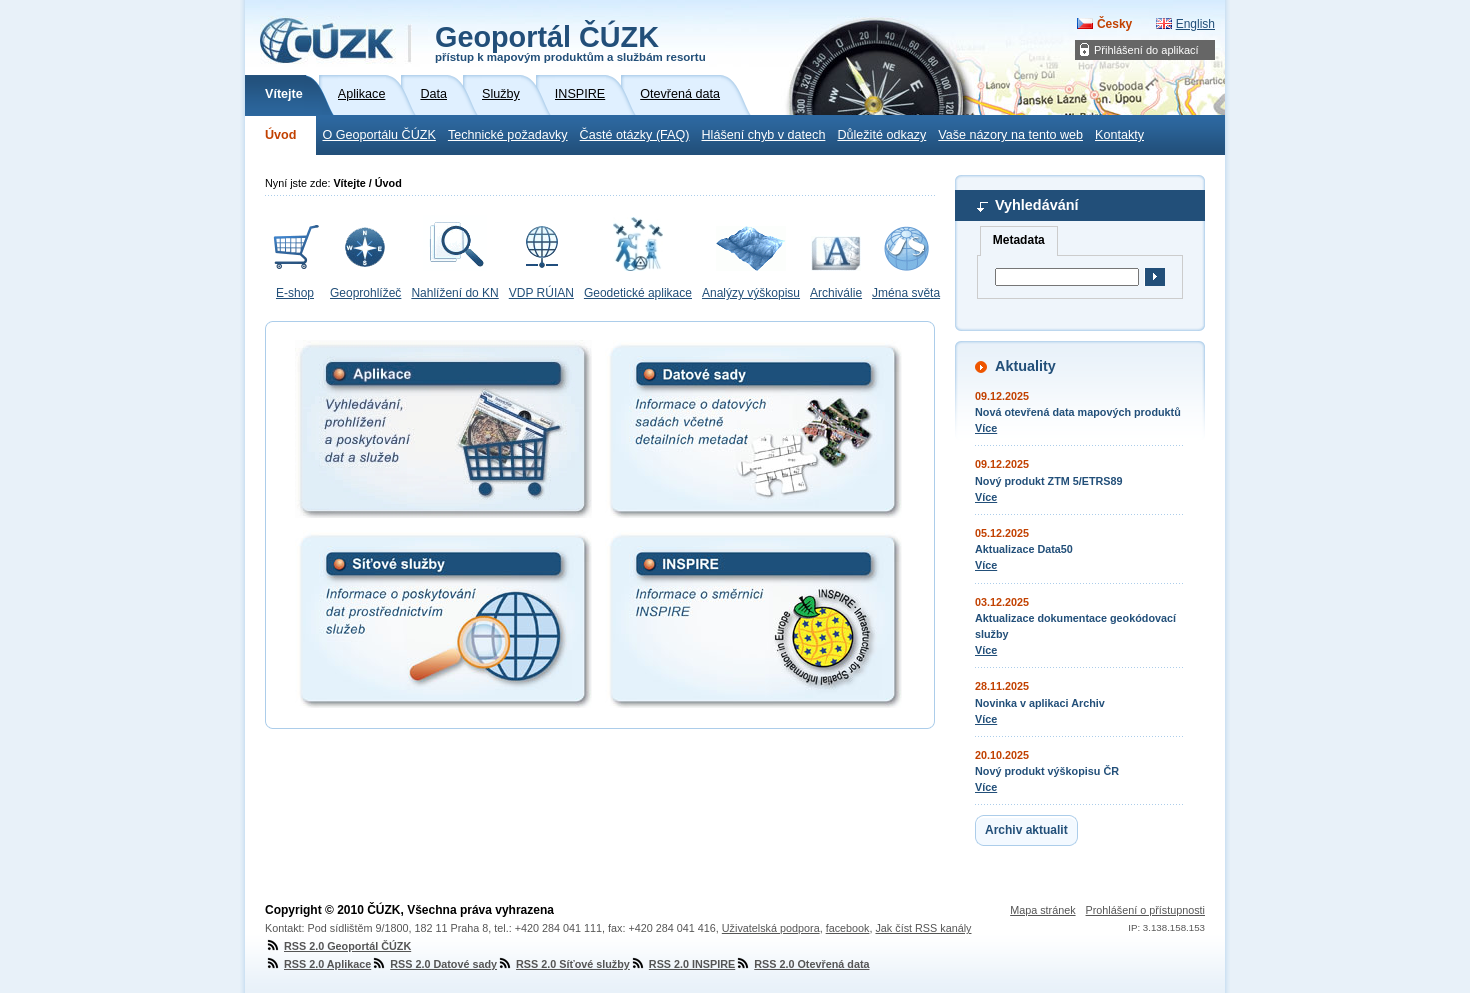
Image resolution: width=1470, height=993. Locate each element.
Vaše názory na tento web (1010, 135)
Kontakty (1119, 135)
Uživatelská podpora (771, 928)
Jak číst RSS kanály (923, 928)
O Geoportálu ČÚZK (378, 135)
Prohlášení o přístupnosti (1145, 910)
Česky (1114, 24)
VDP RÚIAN (541, 293)
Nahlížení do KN (454, 293)
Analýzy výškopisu (751, 293)
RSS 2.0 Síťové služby (563, 964)
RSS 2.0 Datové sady (434, 964)
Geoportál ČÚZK (570, 42)
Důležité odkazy (881, 135)
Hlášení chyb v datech (763, 135)
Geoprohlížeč (365, 293)
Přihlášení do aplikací (1146, 50)
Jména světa (906, 293)
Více (986, 428)
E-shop (295, 293)
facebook (848, 928)
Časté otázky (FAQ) (635, 135)
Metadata (1019, 240)
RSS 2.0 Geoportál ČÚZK (338, 946)
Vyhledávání (1036, 205)
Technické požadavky (508, 135)
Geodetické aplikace (638, 293)
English (1195, 24)
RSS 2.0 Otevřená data (802, 964)
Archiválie (836, 293)
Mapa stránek (1042, 910)
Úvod (280, 135)
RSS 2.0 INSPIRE (682, 964)
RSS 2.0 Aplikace (318, 964)
